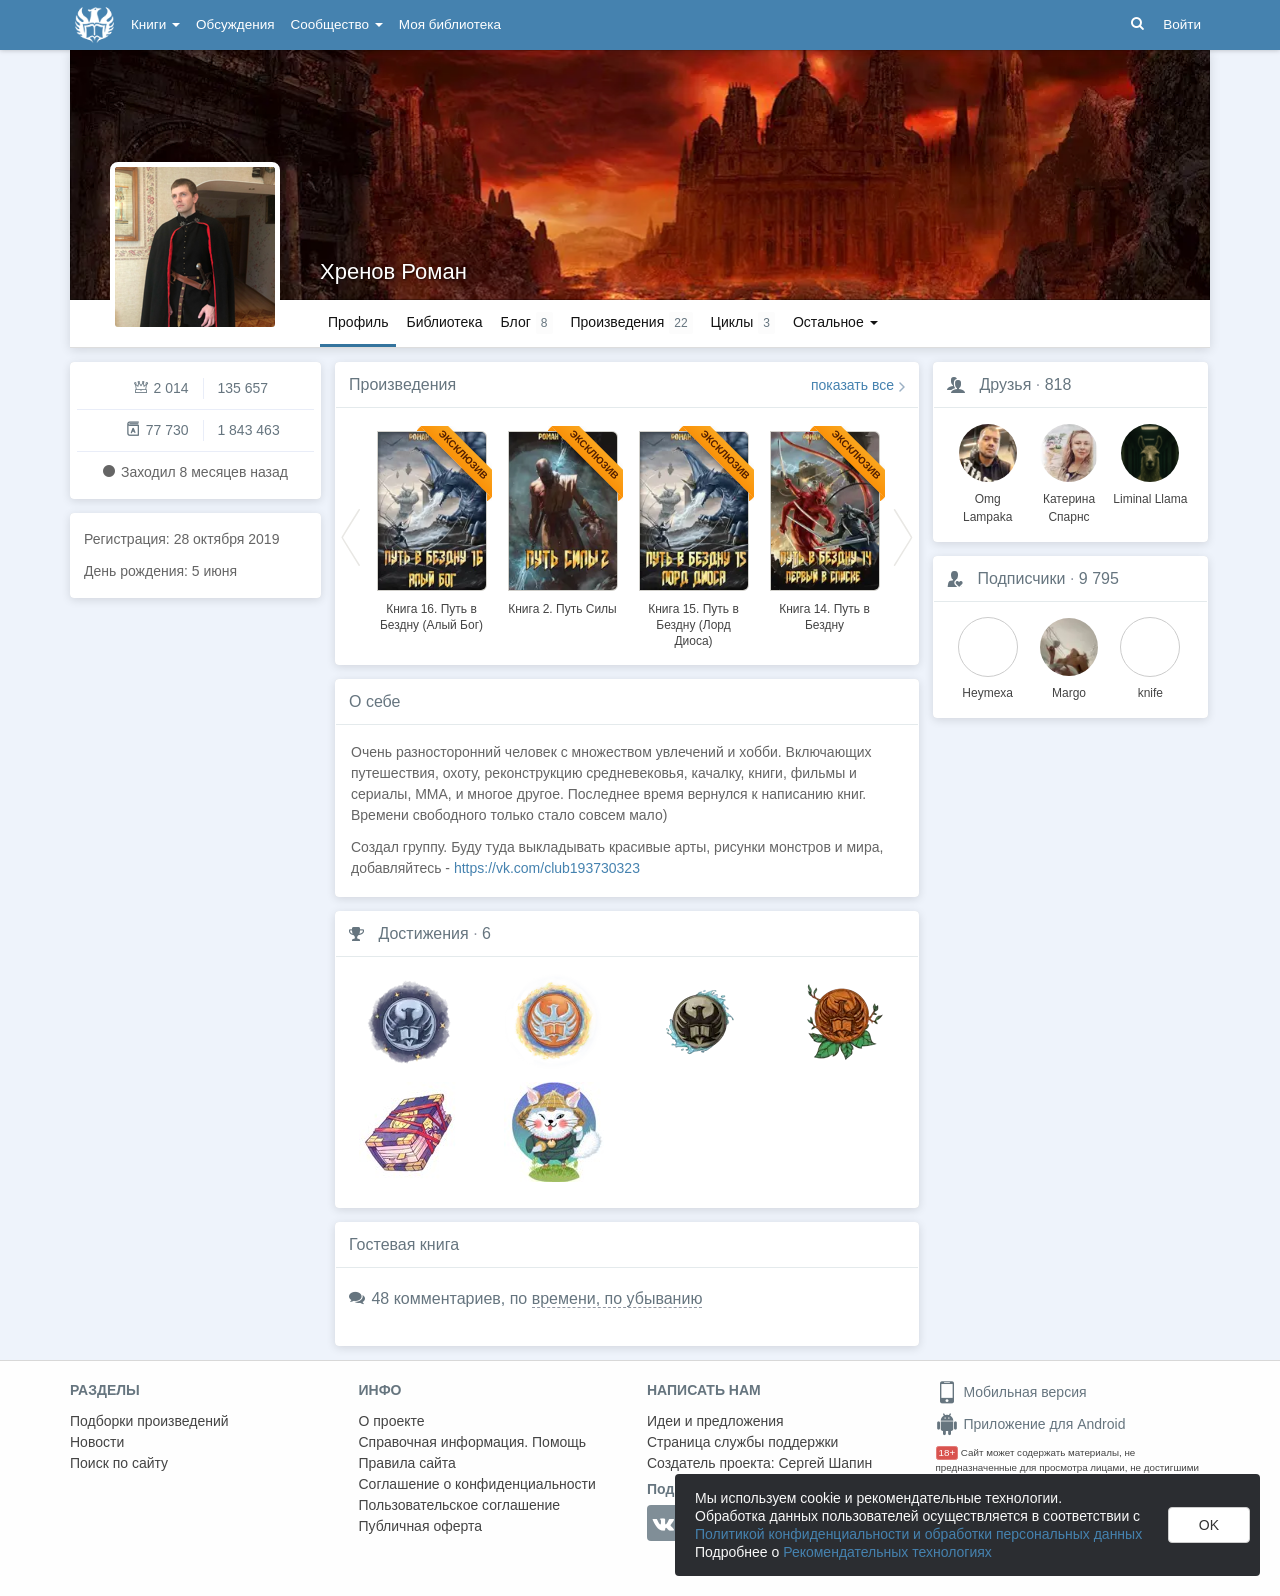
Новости (97, 1442)
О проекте (392, 1421)
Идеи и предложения (715, 1421)
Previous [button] (351, 536)
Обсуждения (235, 24)
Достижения (423, 933)
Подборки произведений (149, 1421)
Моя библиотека (450, 24)
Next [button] (903, 536)
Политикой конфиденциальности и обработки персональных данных (918, 1534)
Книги (155, 24)
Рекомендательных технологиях (887, 1552)
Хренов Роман (393, 271)
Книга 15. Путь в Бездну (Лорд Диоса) (693, 625)
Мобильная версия (1011, 1392)
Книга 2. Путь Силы (562, 609)
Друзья (1005, 384)
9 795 (1099, 578)
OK (1209, 1525)
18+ (947, 1452)
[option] (431, 528)
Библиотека (444, 322)
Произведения (402, 384)
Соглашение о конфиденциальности (477, 1484)
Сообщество (337, 24)
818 (1058, 384)
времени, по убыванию (617, 1298)
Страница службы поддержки (742, 1442)
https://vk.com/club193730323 (547, 868)
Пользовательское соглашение (460, 1505)
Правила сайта (407, 1463)
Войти (1182, 24)
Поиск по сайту (119, 1463)
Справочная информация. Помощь (473, 1442)
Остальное (835, 322)
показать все (852, 385)
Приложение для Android (1031, 1424)
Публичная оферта (421, 1526)
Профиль (358, 322)
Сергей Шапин (825, 1463)
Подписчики (1021, 578)
